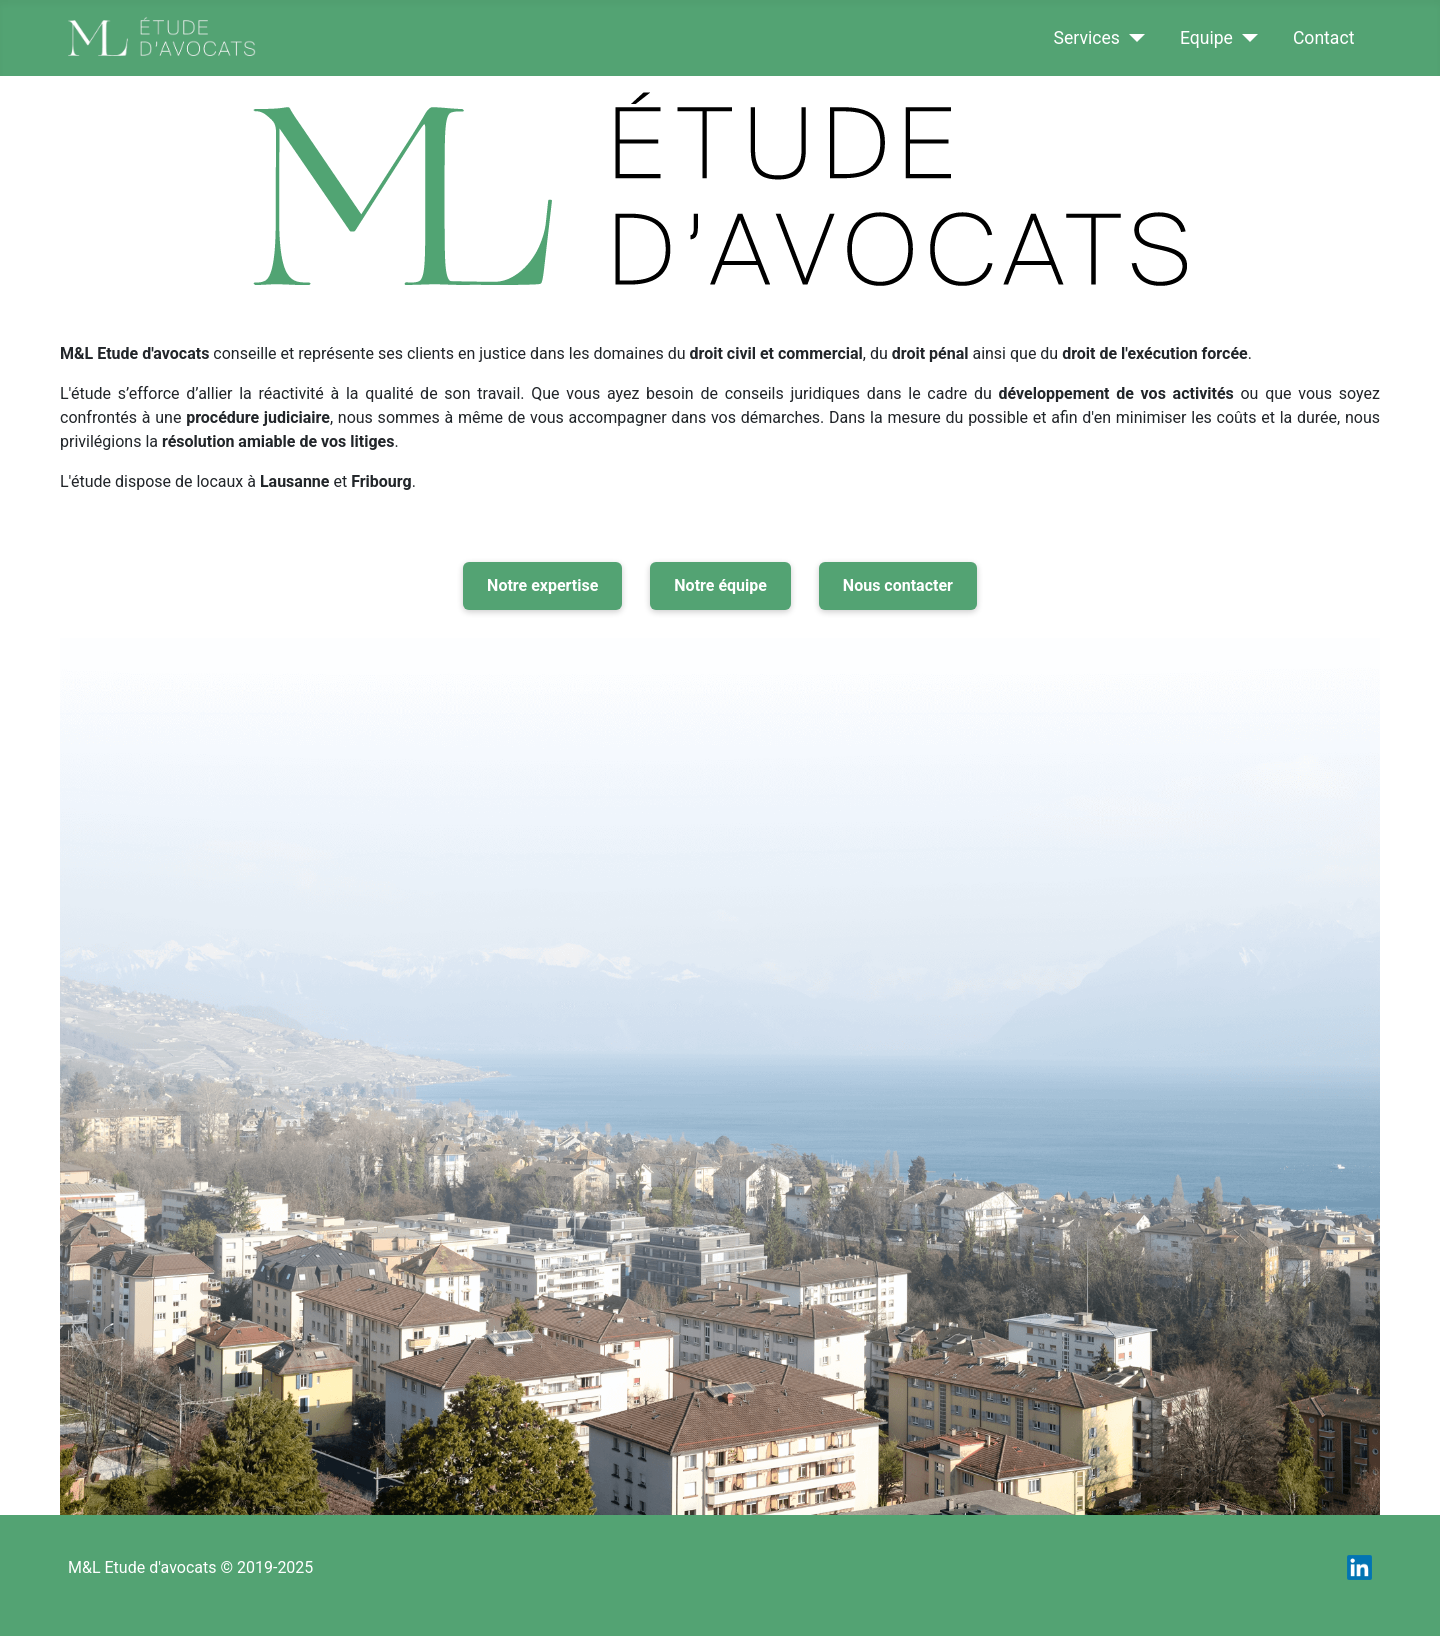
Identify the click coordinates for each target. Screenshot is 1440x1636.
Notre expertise (542, 585)
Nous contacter (898, 585)
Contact (1324, 38)
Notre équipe (720, 585)
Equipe (1206, 38)
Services (1087, 38)
